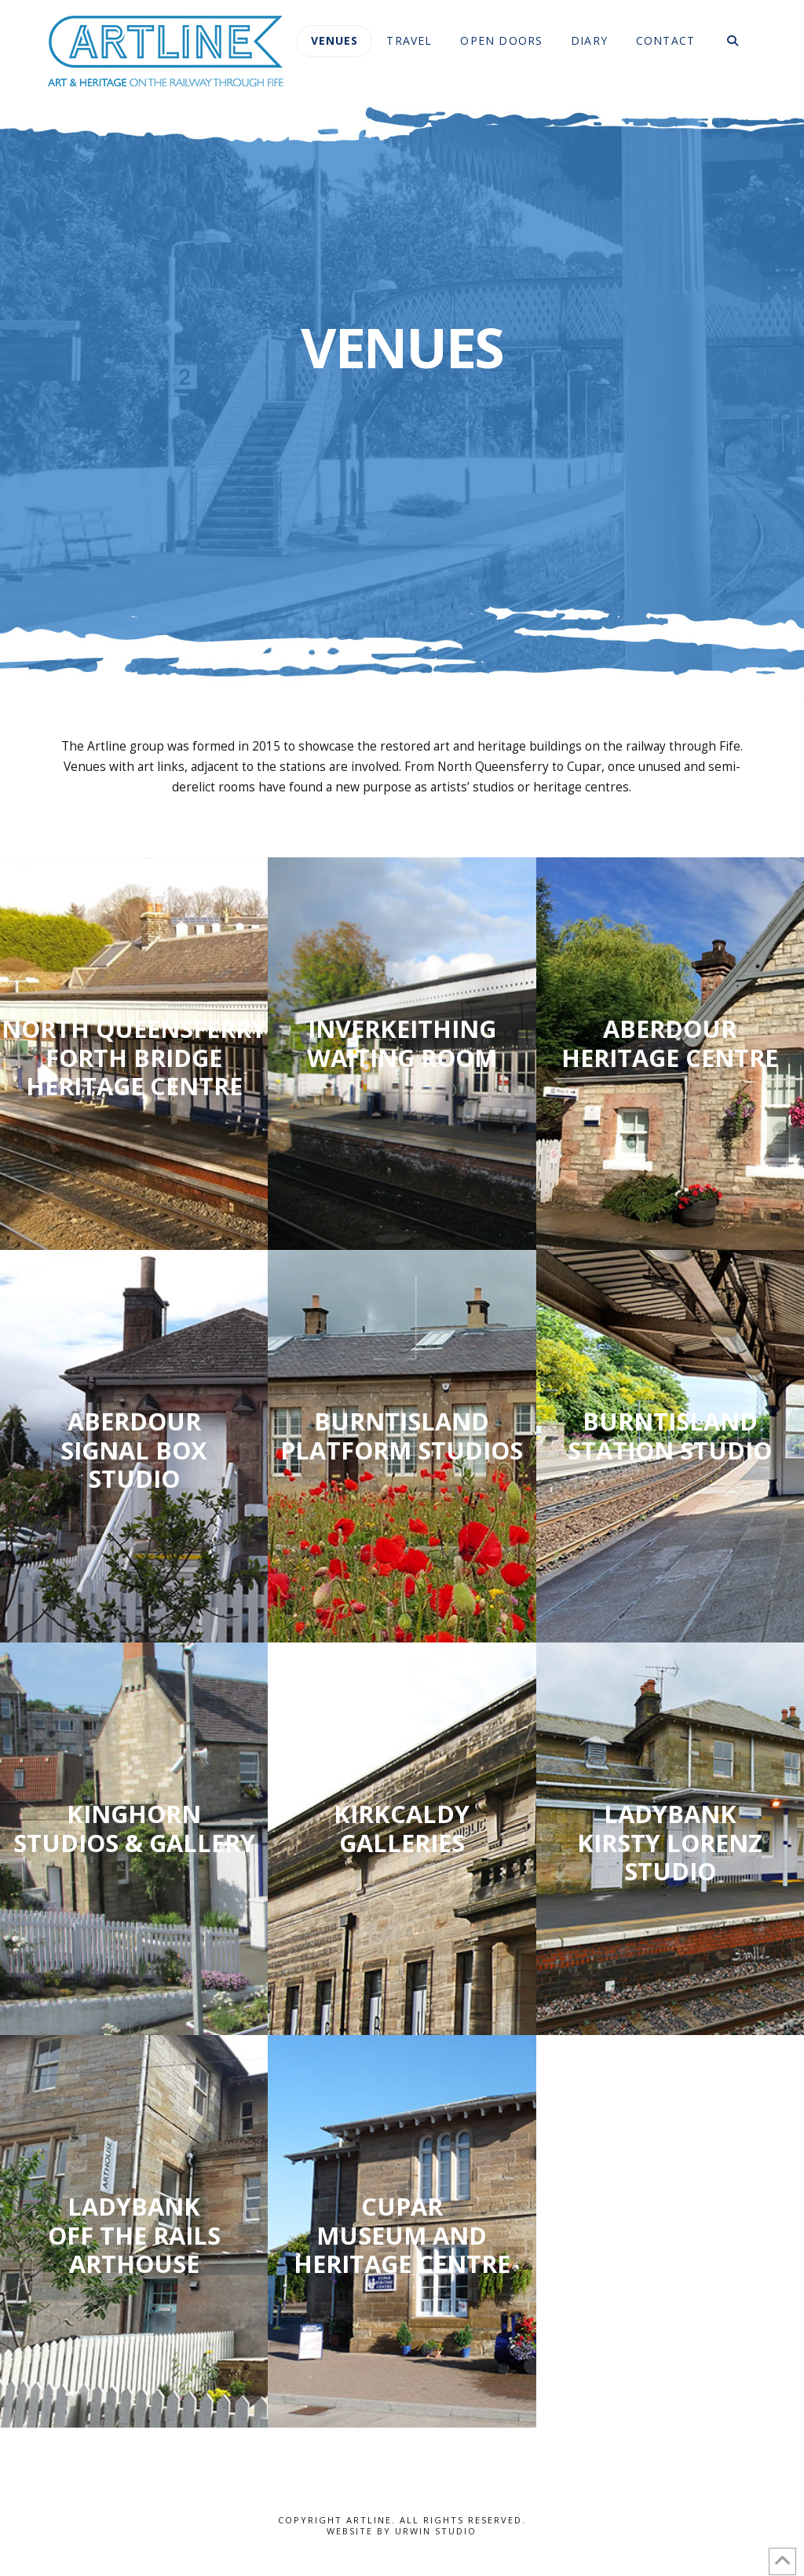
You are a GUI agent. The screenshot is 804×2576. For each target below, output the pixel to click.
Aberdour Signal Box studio (133, 1450)
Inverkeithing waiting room (402, 1043)
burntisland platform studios (401, 1436)
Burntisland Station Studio (670, 1436)
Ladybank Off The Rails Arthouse (134, 2235)
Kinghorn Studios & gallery (134, 1828)
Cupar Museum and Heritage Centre (402, 2235)
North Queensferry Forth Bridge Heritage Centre (134, 1057)
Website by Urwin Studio (402, 2531)
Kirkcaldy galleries (402, 1828)
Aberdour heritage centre (669, 1043)
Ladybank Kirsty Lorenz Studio (669, 1842)
